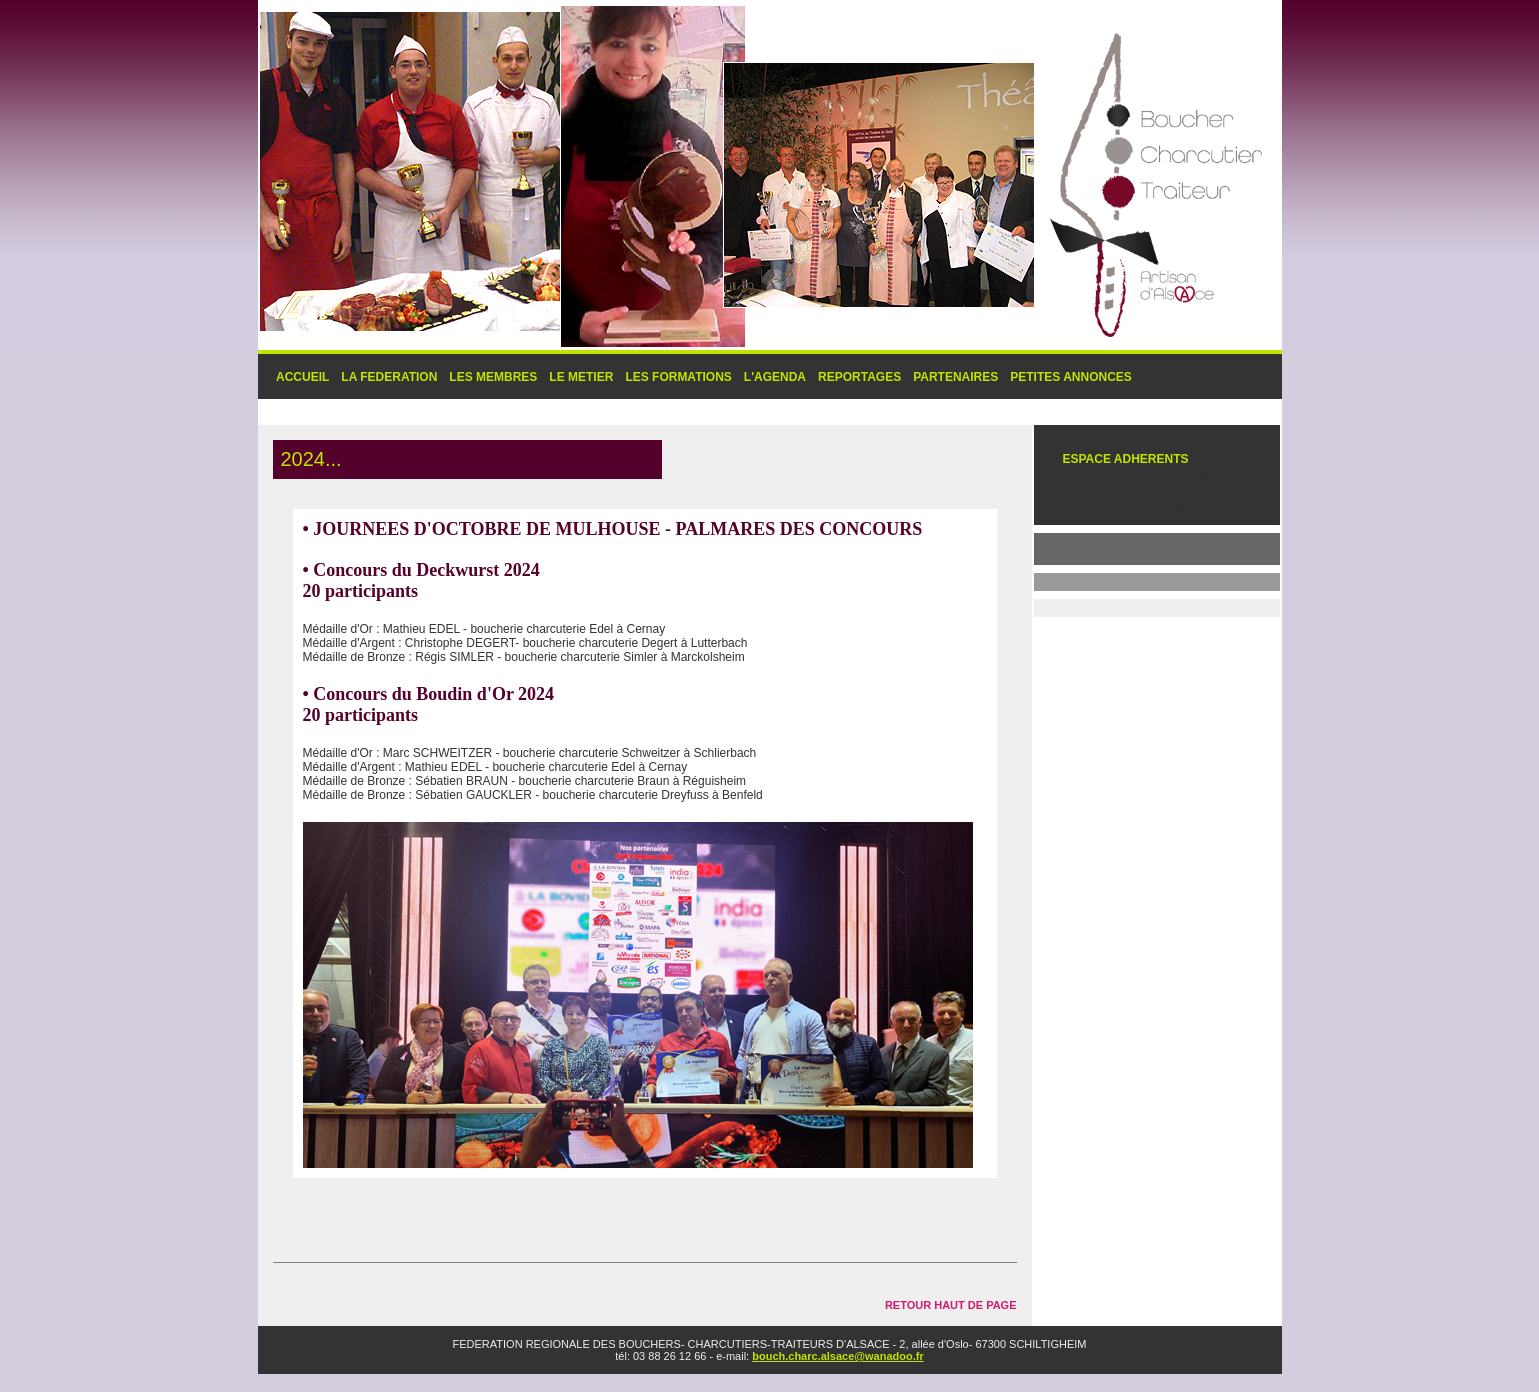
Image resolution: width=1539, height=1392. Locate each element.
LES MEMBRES (493, 377)
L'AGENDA (775, 377)
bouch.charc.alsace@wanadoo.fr (838, 1356)
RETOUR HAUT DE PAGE (951, 1305)
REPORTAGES (859, 377)
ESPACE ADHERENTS (1126, 459)
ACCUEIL (302, 377)
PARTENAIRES (955, 377)
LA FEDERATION (389, 377)
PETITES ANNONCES (1071, 377)
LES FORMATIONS (678, 377)
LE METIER (581, 377)
